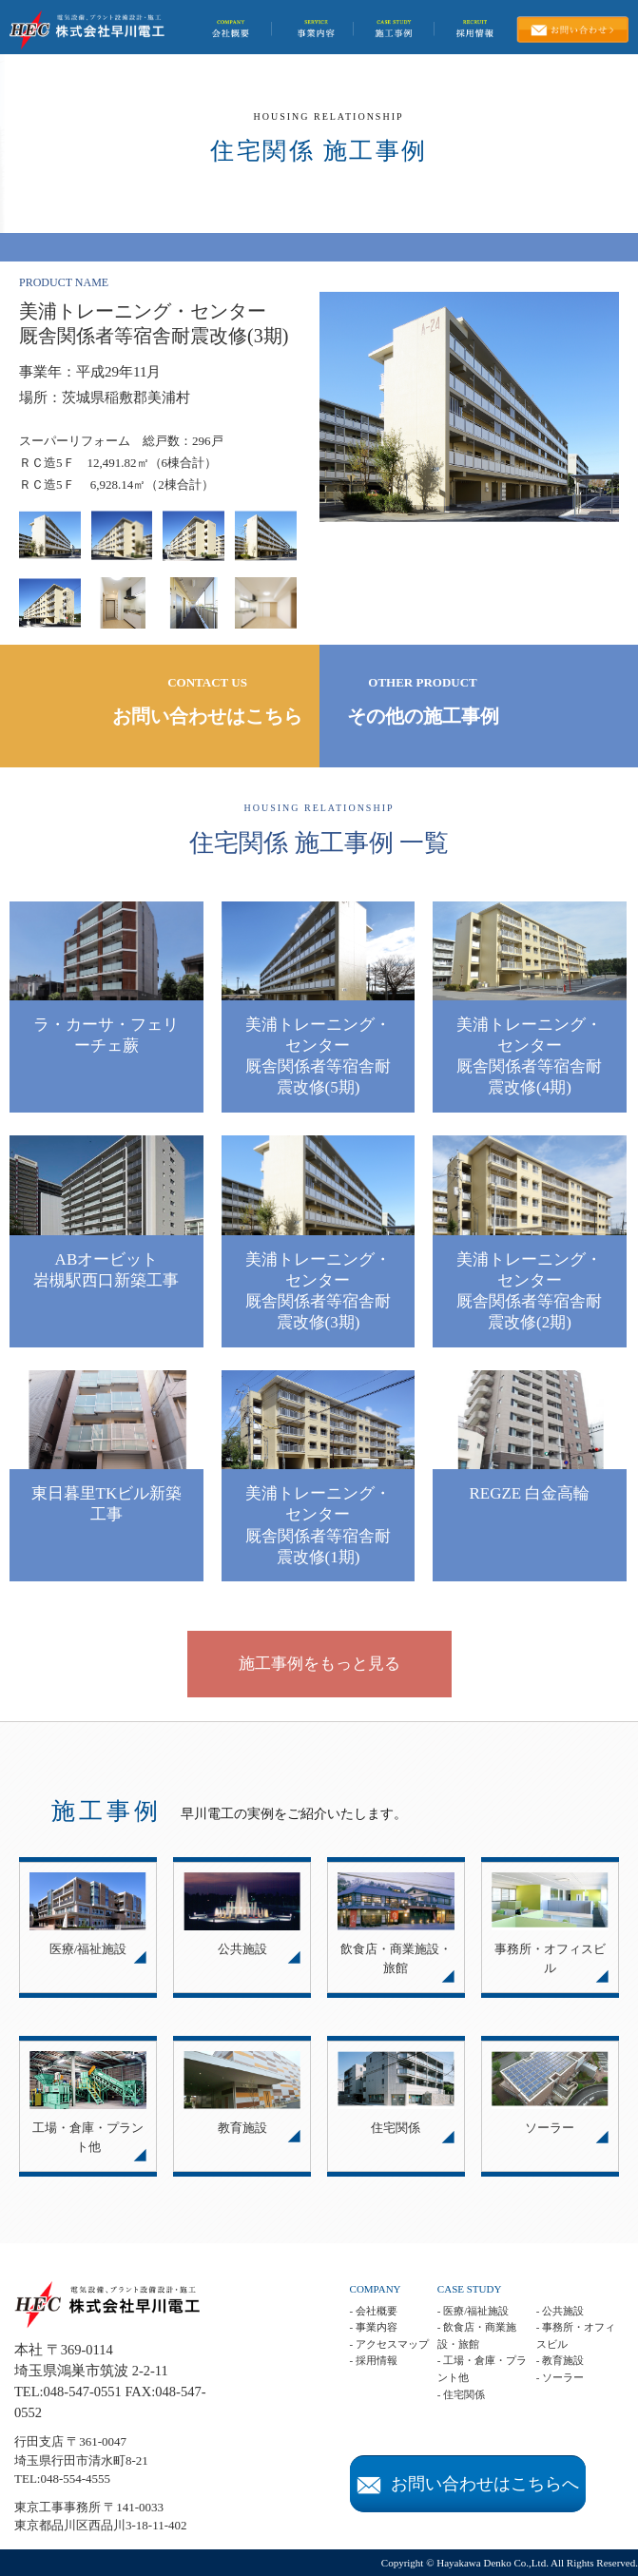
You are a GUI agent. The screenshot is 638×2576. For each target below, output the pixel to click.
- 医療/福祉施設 (473, 2310)
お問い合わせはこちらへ (468, 2483)
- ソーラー (560, 2377)
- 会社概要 (373, 2310)
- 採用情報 (373, 2360)
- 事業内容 (373, 2327)
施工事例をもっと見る (319, 1664)
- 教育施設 (560, 2360)
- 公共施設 (560, 2310)
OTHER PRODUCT (423, 702)
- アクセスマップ (389, 2344)
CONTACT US (207, 702)
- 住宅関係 (461, 2394)
